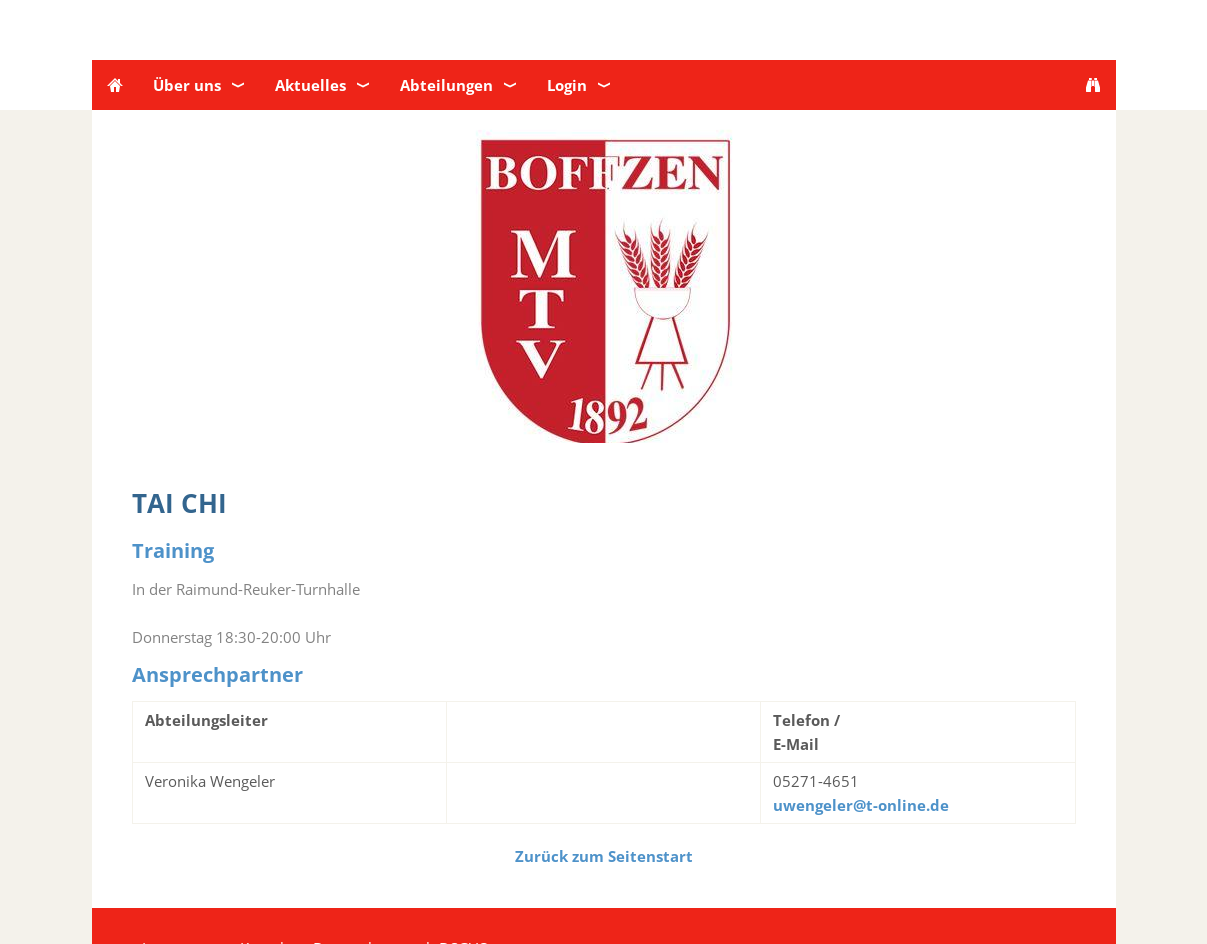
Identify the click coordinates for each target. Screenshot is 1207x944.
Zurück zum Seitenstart (604, 856)
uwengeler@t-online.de (861, 805)
